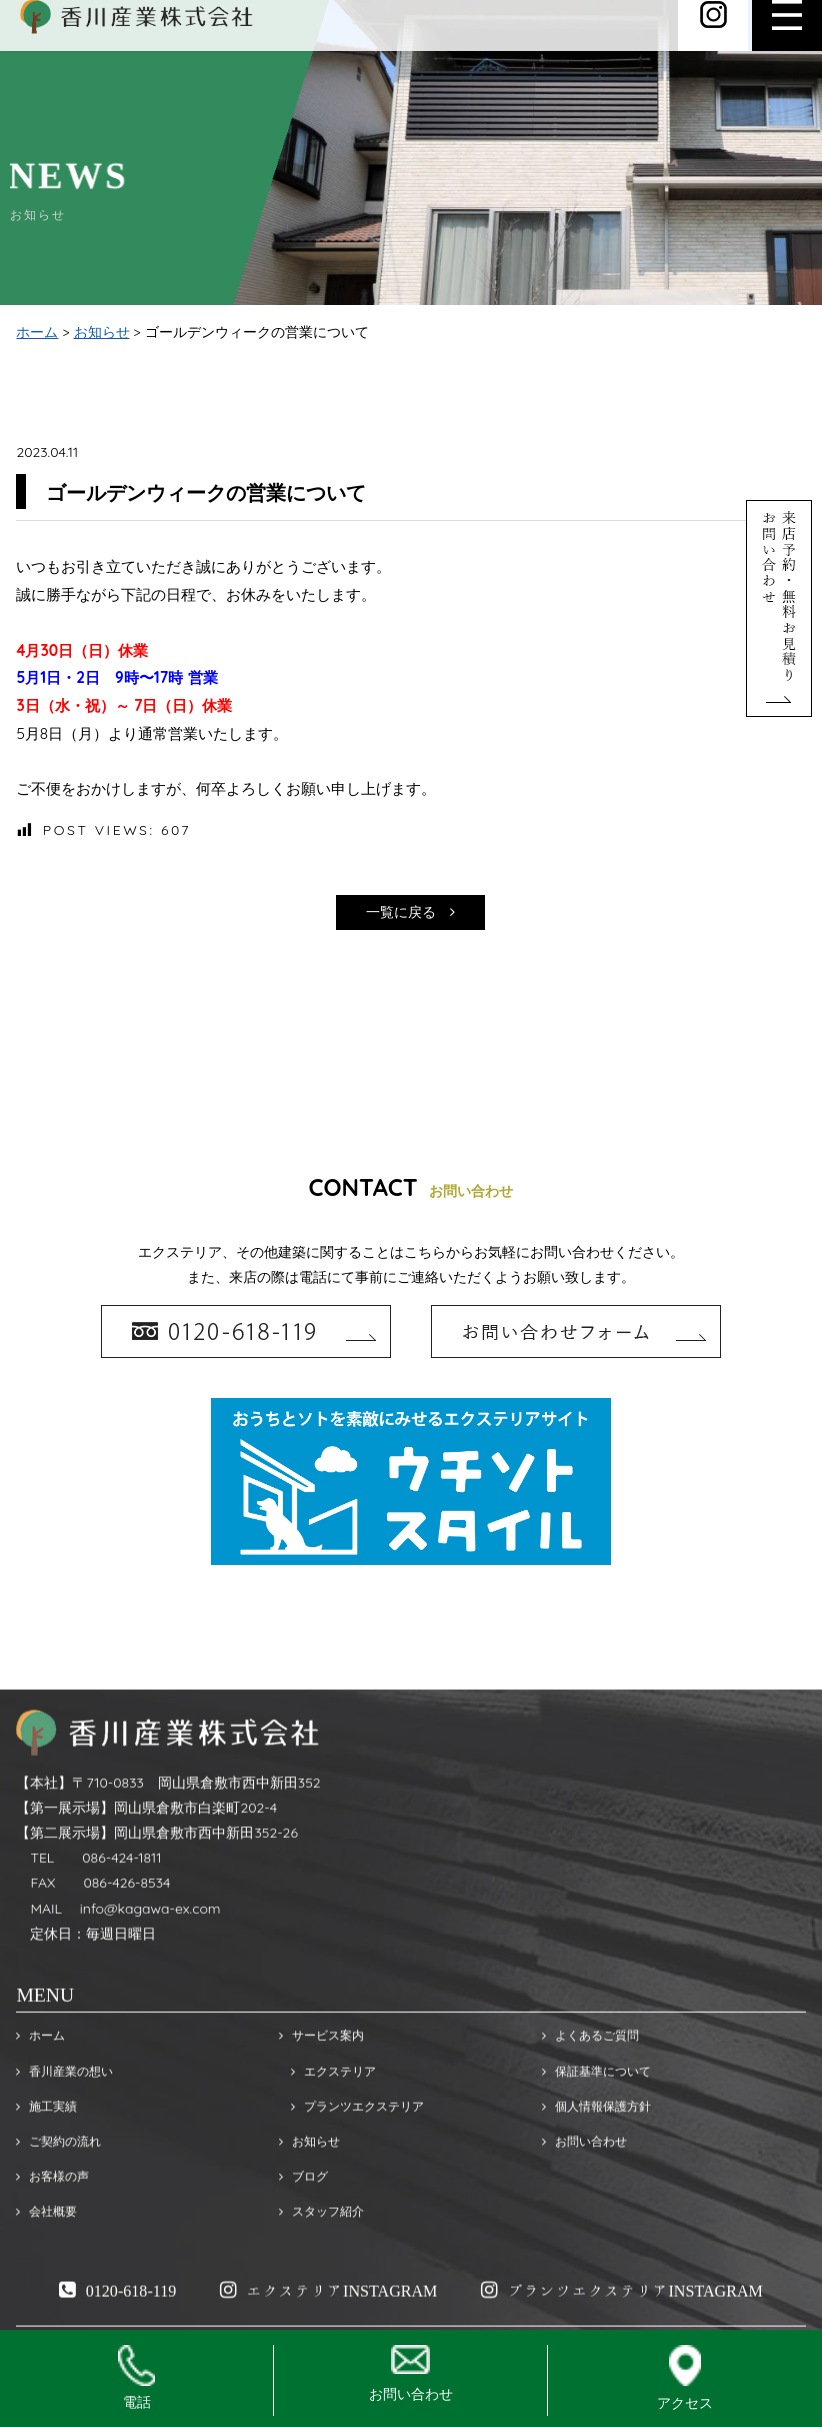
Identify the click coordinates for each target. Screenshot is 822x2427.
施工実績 (46, 2150)
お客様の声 (52, 2220)
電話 (136, 2378)
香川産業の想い (64, 2115)
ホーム (37, 334)
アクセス (685, 2378)
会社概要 (46, 2256)
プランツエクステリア (351, 2150)
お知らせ (102, 334)
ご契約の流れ (58, 2185)
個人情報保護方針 (596, 2150)
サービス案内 (321, 2080)
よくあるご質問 (590, 2080)
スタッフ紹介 (321, 2256)
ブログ (303, 2220)
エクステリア (327, 2115)
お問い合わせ (584, 2185)
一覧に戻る (410, 914)
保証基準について (596, 2115)
